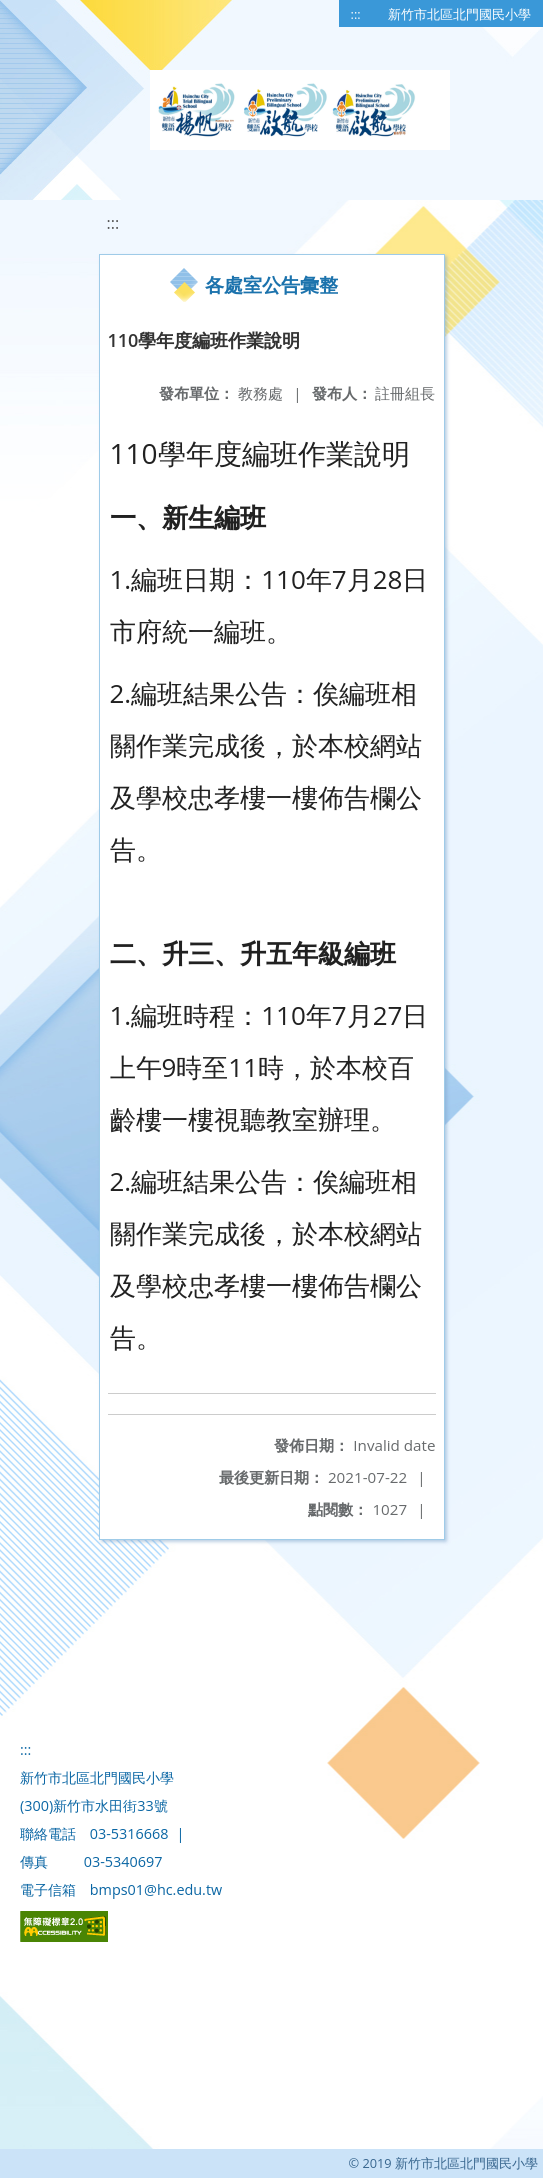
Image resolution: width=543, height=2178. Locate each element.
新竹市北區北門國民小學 (459, 14)
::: (356, 14)
